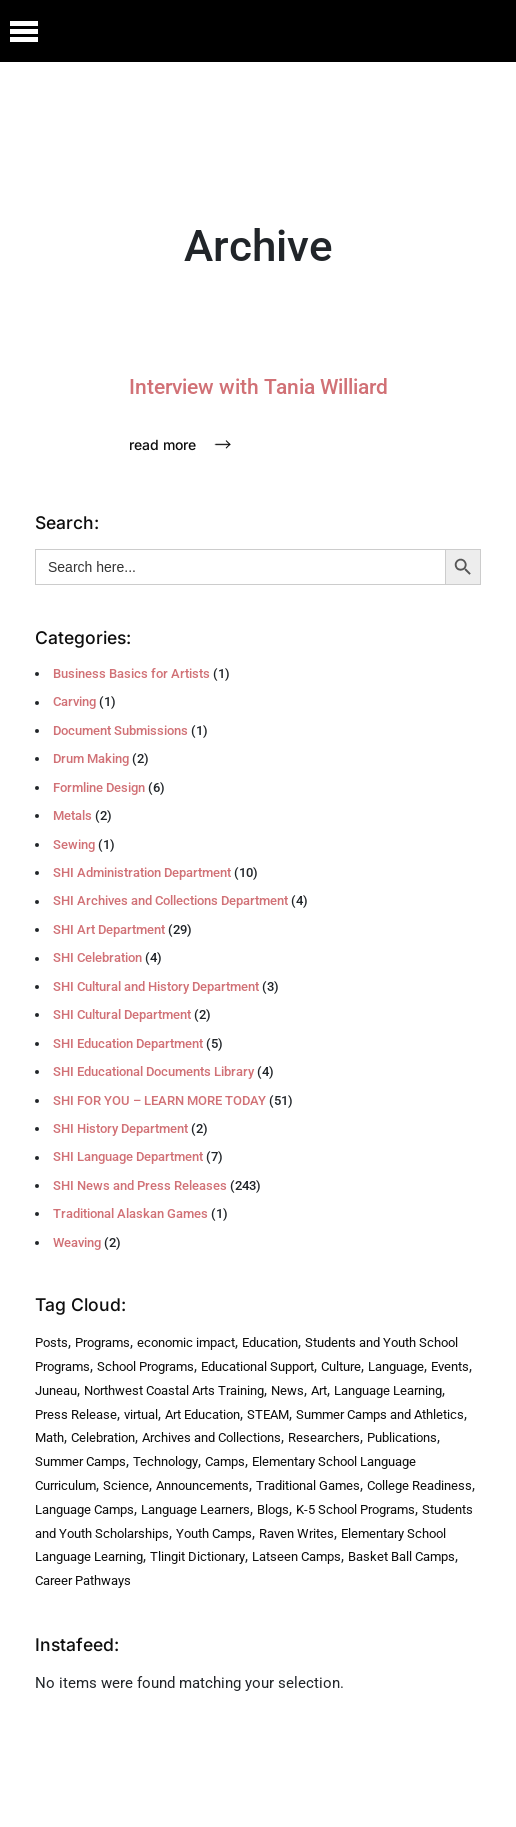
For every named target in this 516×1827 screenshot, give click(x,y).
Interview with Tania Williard (258, 387)
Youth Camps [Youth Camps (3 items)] (214, 1533)
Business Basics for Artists (131, 673)
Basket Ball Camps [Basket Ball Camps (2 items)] (401, 1556)
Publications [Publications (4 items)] (402, 1437)
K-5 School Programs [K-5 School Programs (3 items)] (355, 1509)
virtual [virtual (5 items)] (141, 1414)
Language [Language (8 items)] (396, 1366)
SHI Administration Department (142, 872)
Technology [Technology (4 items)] (165, 1461)
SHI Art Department (109, 929)
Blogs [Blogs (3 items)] (273, 1509)
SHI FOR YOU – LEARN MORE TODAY (159, 1100)
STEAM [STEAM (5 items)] (268, 1414)
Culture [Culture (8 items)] (341, 1366)
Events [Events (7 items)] (450, 1366)
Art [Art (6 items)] (319, 1390)
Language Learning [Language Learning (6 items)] (388, 1390)
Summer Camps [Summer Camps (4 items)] (80, 1461)
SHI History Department (120, 1128)
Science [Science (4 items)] (126, 1485)
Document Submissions (120, 730)
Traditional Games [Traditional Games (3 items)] (308, 1485)
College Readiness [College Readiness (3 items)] (419, 1485)
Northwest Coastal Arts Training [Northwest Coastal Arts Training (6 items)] (174, 1390)
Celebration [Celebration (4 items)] (103, 1437)
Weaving (77, 1242)
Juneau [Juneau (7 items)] (56, 1390)
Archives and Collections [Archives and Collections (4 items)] (211, 1437)
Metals (72, 815)
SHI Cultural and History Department (156, 986)
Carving (74, 701)
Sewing (74, 844)
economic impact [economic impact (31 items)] (186, 1342)
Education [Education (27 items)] (270, 1342)
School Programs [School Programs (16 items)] (145, 1366)
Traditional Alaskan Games (130, 1213)
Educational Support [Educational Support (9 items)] (257, 1366)
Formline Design (99, 787)
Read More (180, 444)
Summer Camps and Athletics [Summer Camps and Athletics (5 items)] (380, 1414)
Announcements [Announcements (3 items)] (202, 1485)
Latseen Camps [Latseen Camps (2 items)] (296, 1556)
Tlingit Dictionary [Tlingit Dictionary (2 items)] (197, 1556)
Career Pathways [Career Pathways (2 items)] (83, 1580)
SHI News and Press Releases (140, 1185)
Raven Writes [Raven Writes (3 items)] (296, 1533)
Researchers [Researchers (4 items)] (324, 1437)
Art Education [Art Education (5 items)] (202, 1414)
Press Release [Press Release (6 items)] (76, 1414)
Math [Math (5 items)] (49, 1437)
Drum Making (91, 758)
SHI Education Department (128, 1043)
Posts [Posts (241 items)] (51, 1342)
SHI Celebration (97, 957)
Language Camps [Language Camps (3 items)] (84, 1509)
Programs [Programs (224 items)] (102, 1342)
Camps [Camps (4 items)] (225, 1461)
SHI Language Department (128, 1156)
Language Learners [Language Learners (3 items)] (195, 1509)
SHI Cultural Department (122, 1014)
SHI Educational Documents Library (153, 1071)
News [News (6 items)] (287, 1390)
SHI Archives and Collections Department (170, 900)
